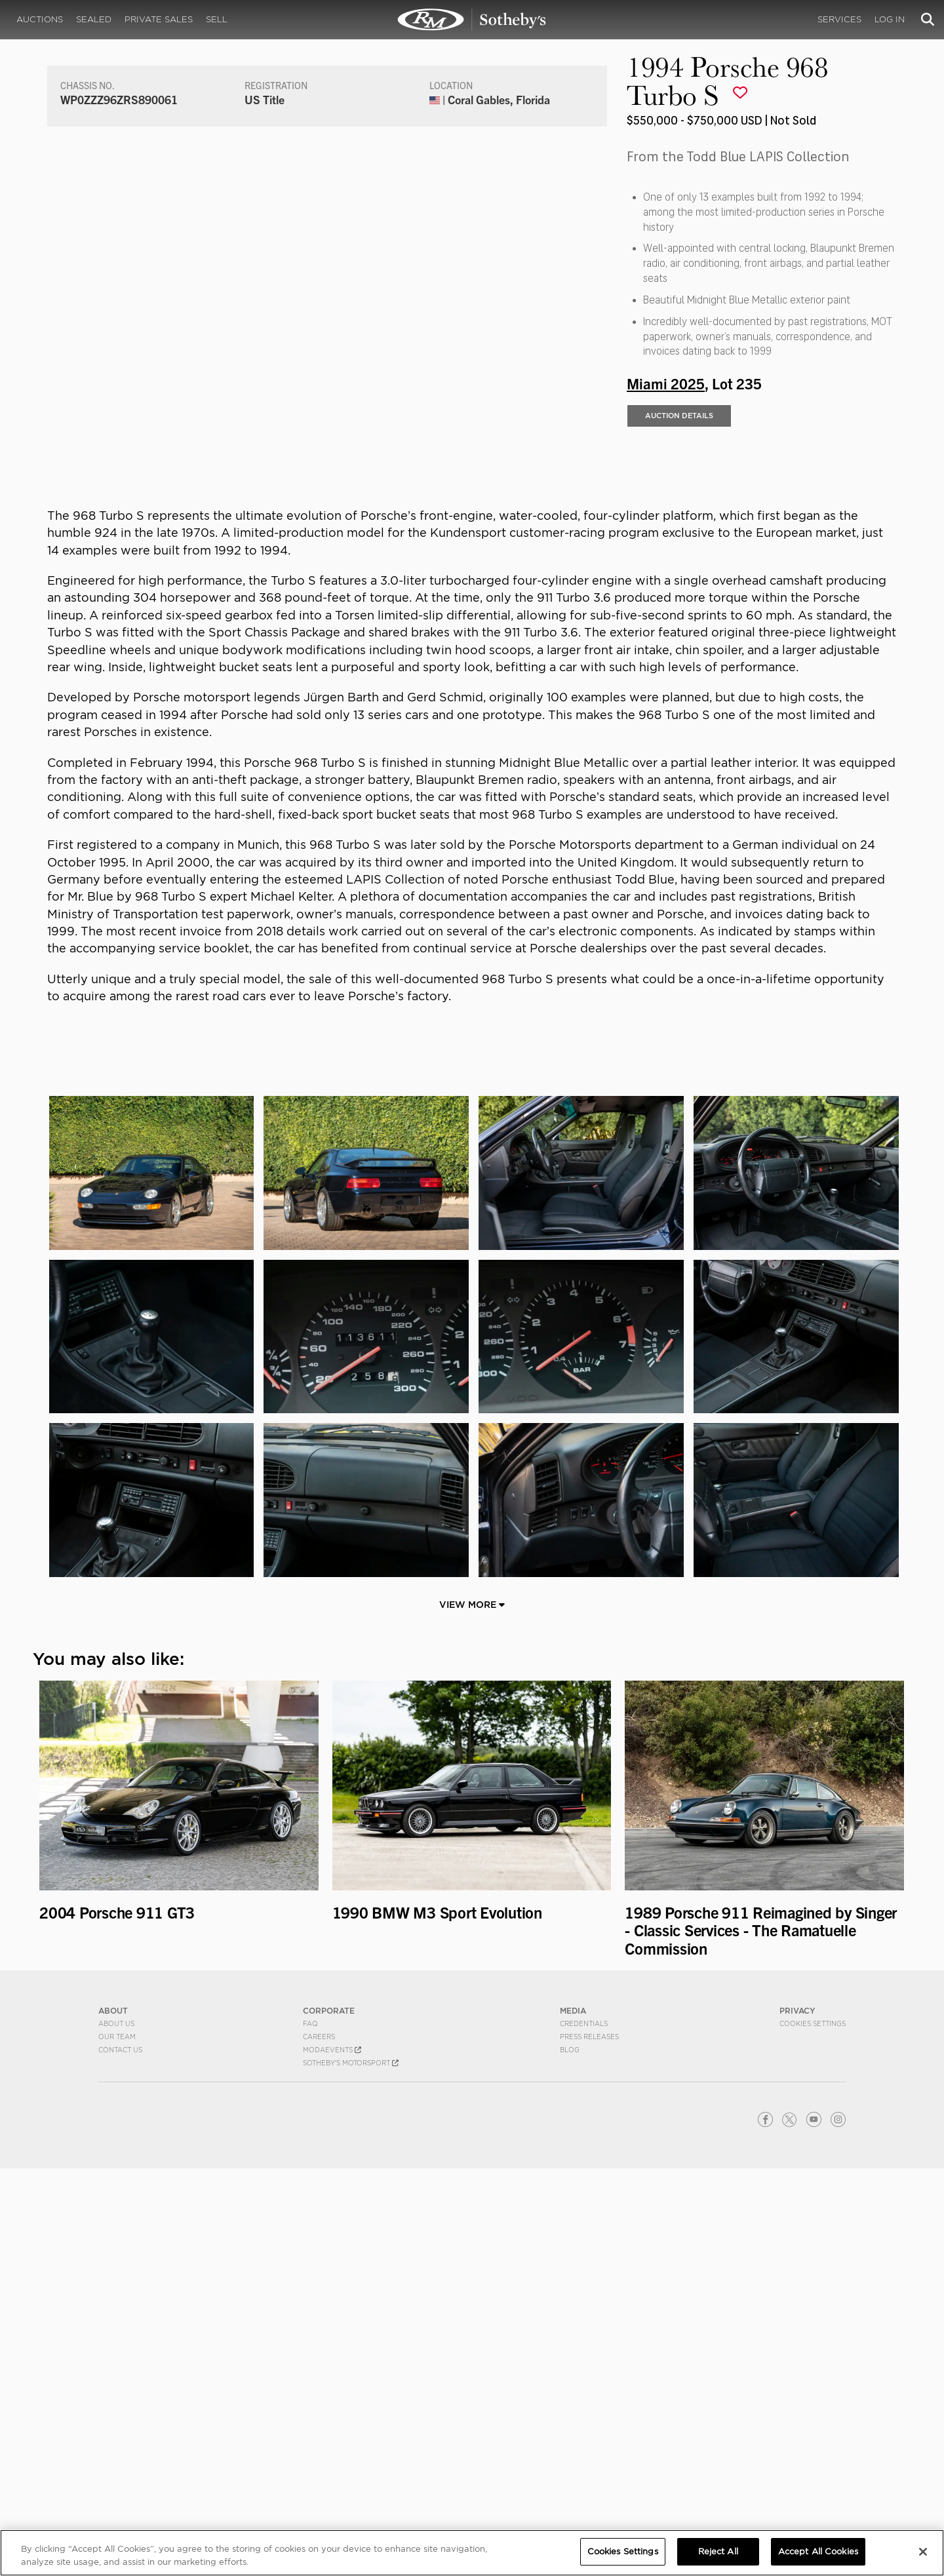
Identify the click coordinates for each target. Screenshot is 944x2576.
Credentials (584, 2431)
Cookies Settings (812, 2431)
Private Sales (159, 19)
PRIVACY (797, 2418)
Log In (890, 19)
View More (472, 2012)
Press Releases (589, 2444)
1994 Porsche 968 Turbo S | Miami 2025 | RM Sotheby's (472, 19)
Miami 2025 (666, 495)
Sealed (93, 19)
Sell (216, 19)
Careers (319, 2444)
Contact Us (120, 2457)
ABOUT (113, 2418)
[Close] (923, 2551)
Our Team (117, 2444)
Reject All (718, 2551)
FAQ (310, 2431)
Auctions (39, 19)
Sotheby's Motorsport (351, 2470)
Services (839, 19)
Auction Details (679, 528)
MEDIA (573, 2418)
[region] (472, 2552)
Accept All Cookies (818, 2551)
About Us (116, 2431)
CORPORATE (329, 2418)
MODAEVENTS (332, 2457)
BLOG (570, 2457)
